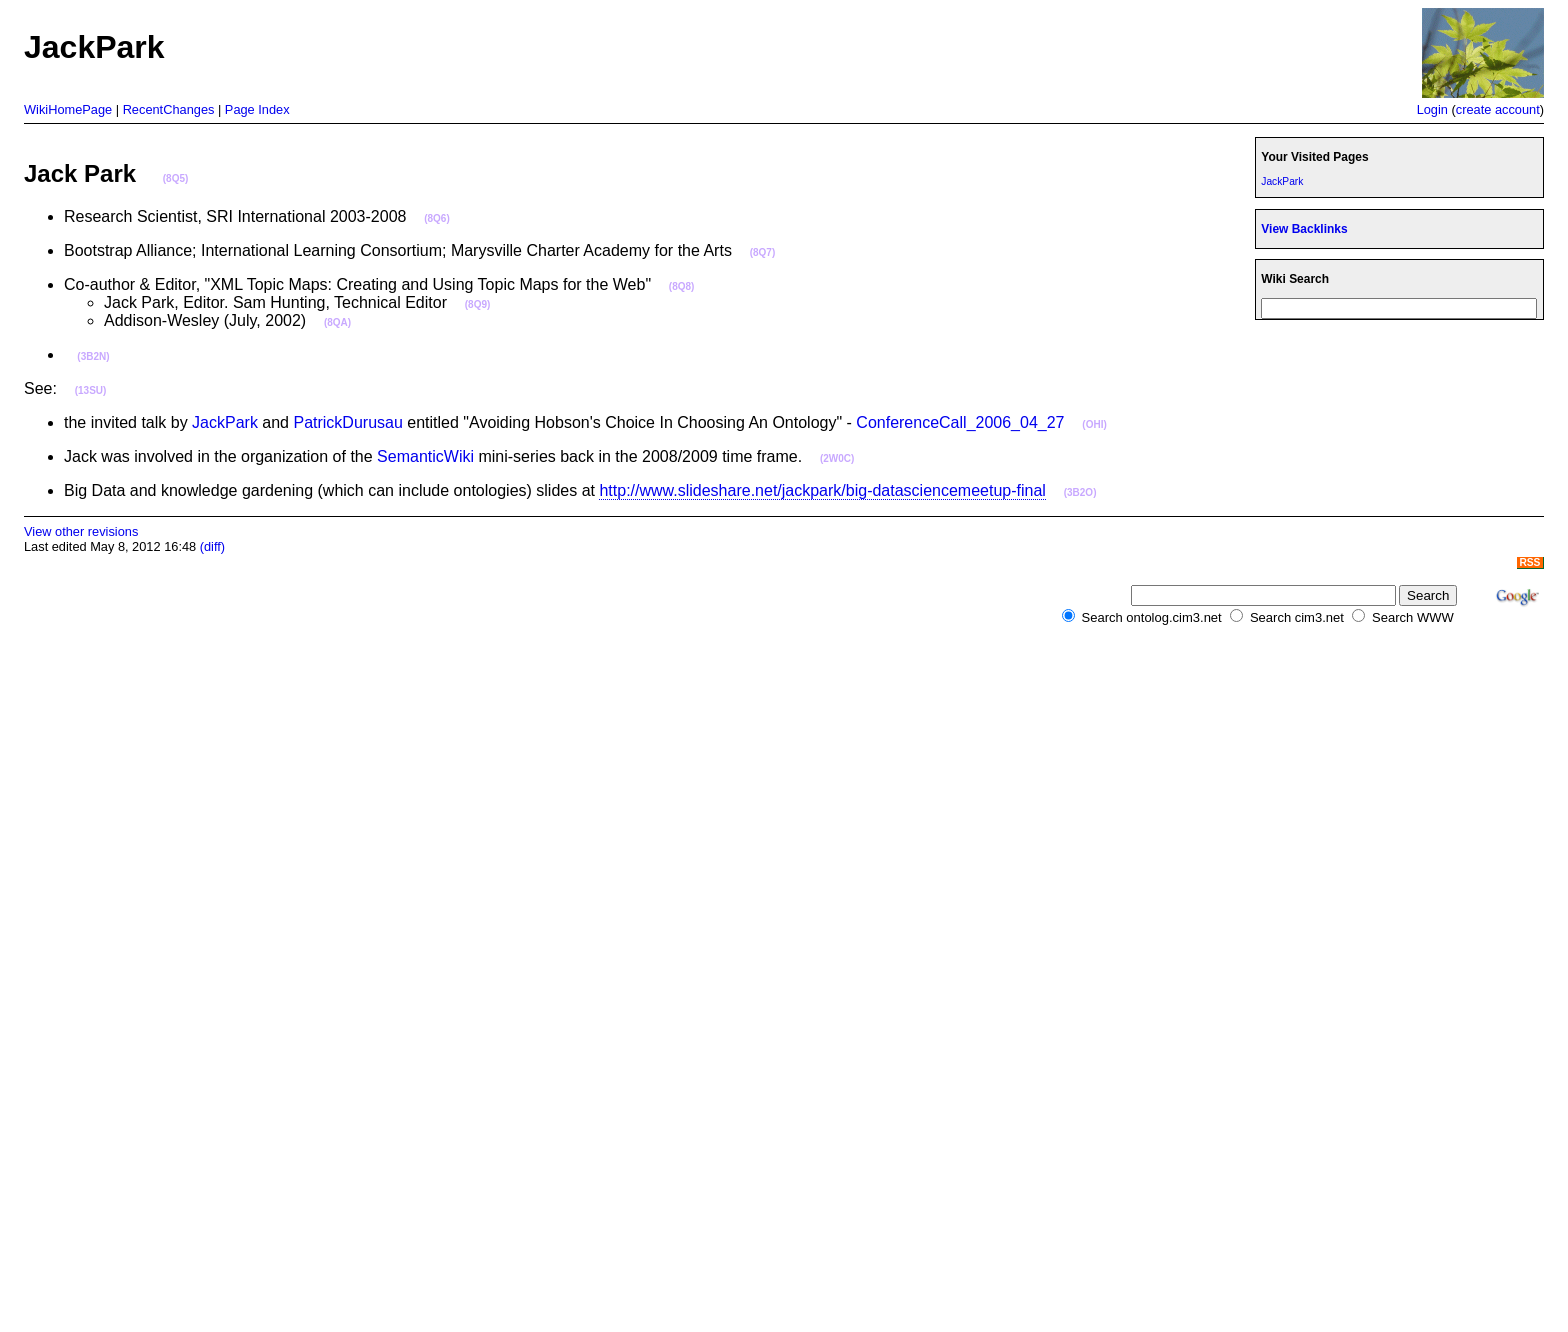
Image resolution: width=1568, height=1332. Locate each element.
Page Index (257, 109)
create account (1498, 109)
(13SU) (91, 390)
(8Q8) (682, 286)
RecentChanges (169, 109)
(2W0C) (837, 458)
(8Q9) (478, 304)
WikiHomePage (68, 109)
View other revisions (81, 531)
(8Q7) (763, 252)
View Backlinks (1304, 229)
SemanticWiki (425, 456)
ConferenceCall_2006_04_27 (960, 422)
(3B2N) (93, 356)
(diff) (212, 546)
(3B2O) (1080, 492)
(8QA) (337, 322)
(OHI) (1094, 424)
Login (1432, 109)
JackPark (225, 422)
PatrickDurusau (347, 422)
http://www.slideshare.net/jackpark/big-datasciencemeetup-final (822, 490)
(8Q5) (176, 178)
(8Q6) (437, 218)
